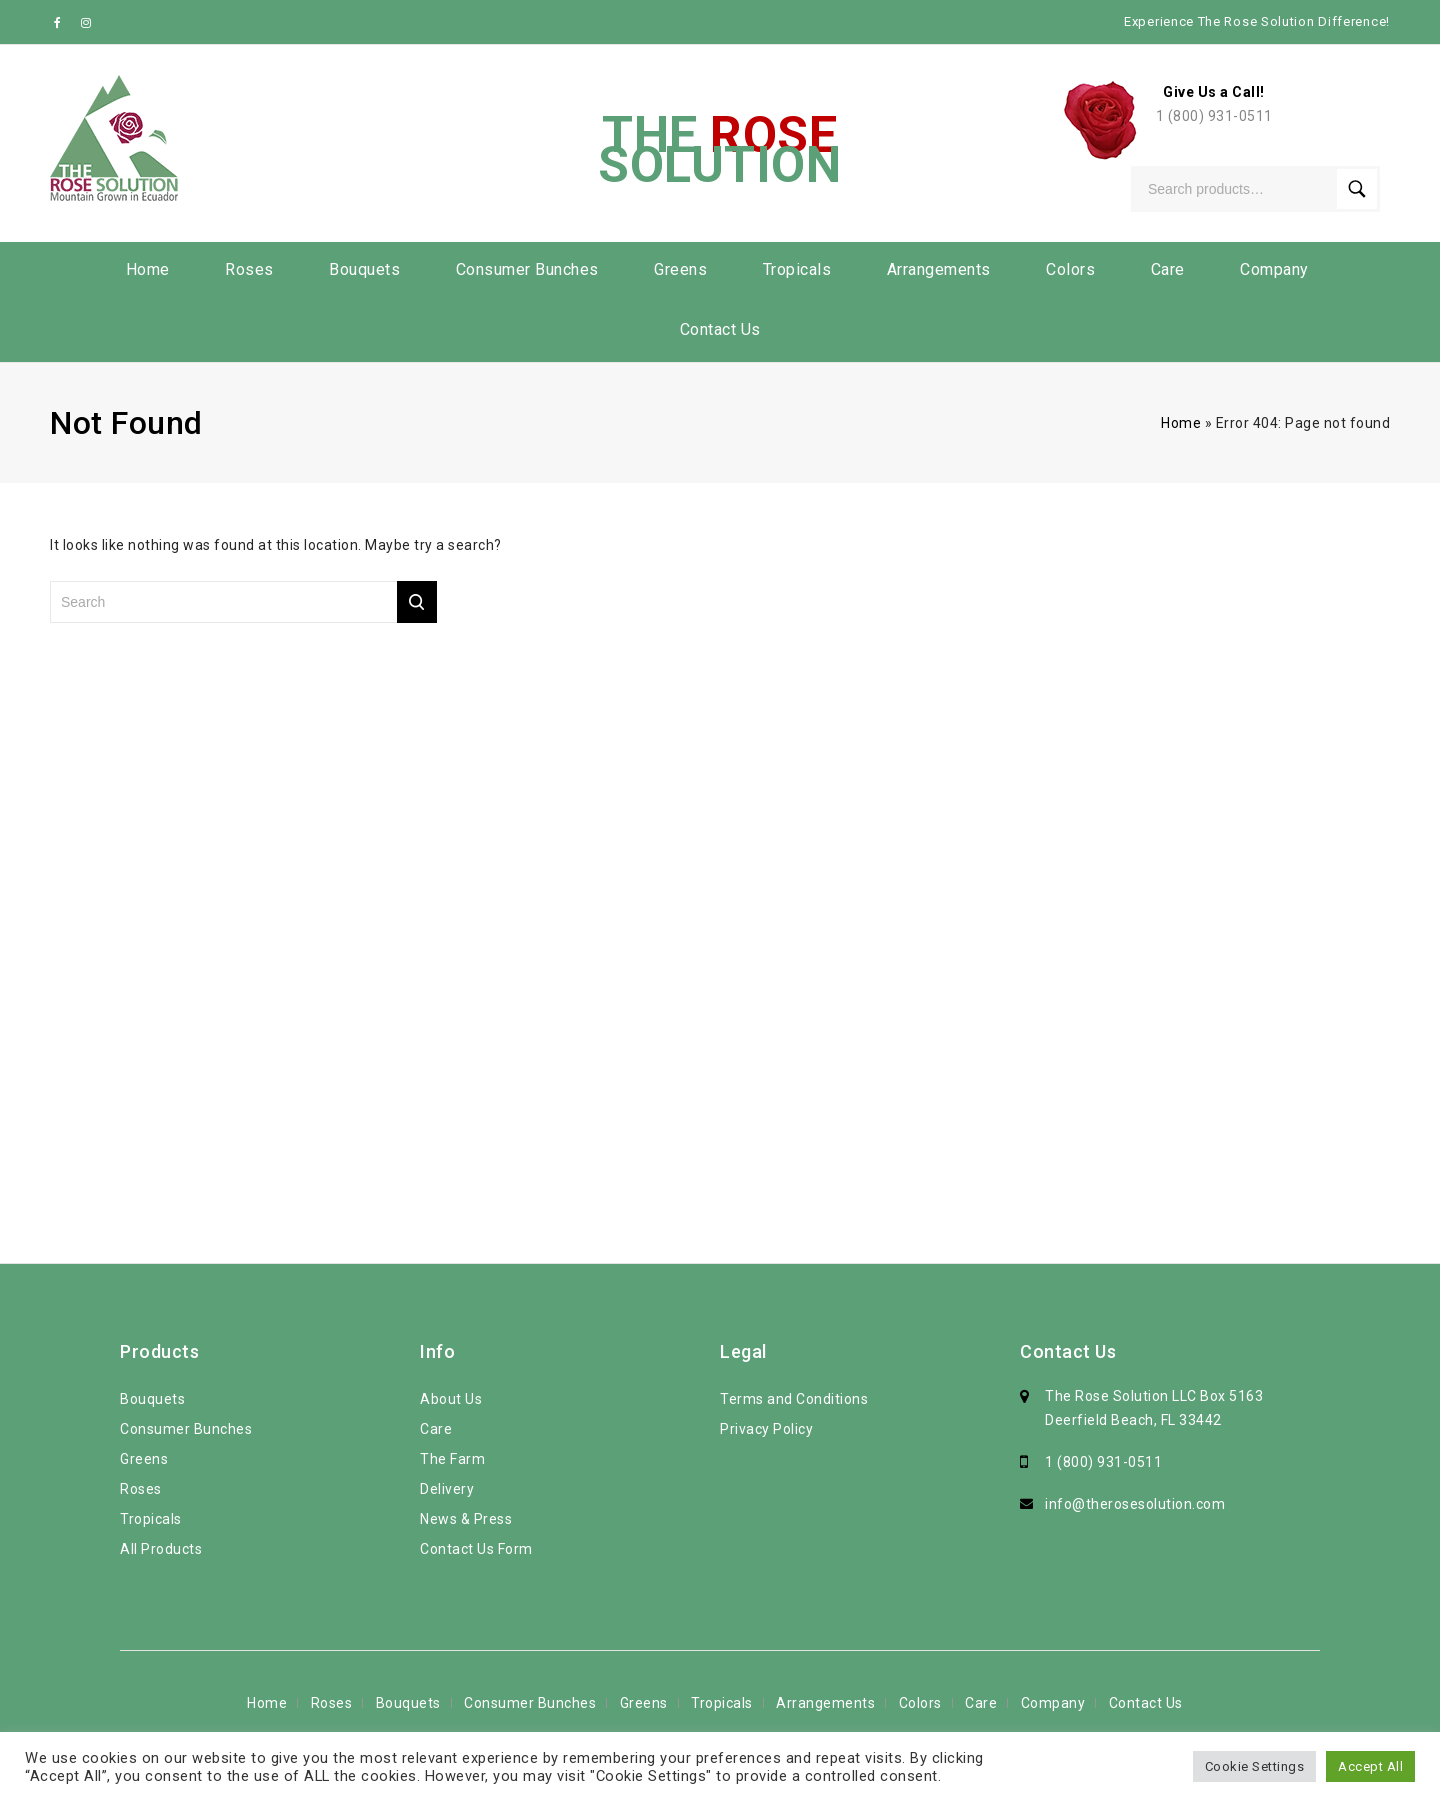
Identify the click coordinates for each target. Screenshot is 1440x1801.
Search (1357, 189)
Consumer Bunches (527, 269)
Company (1274, 269)
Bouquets (364, 269)
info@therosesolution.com (1135, 1504)
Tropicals (797, 269)
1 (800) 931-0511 (1214, 116)
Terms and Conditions (794, 1399)
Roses (249, 269)
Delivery (447, 1489)
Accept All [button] (1370, 1766)
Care (1168, 269)
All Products (161, 1549)
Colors (1070, 269)
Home (148, 269)
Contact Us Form (476, 1549)
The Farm (452, 1459)
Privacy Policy (766, 1429)
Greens (680, 269)
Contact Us (720, 329)
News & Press (466, 1519)
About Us (451, 1399)
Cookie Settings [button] (1255, 1766)
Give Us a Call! (1214, 92)
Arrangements (939, 269)
